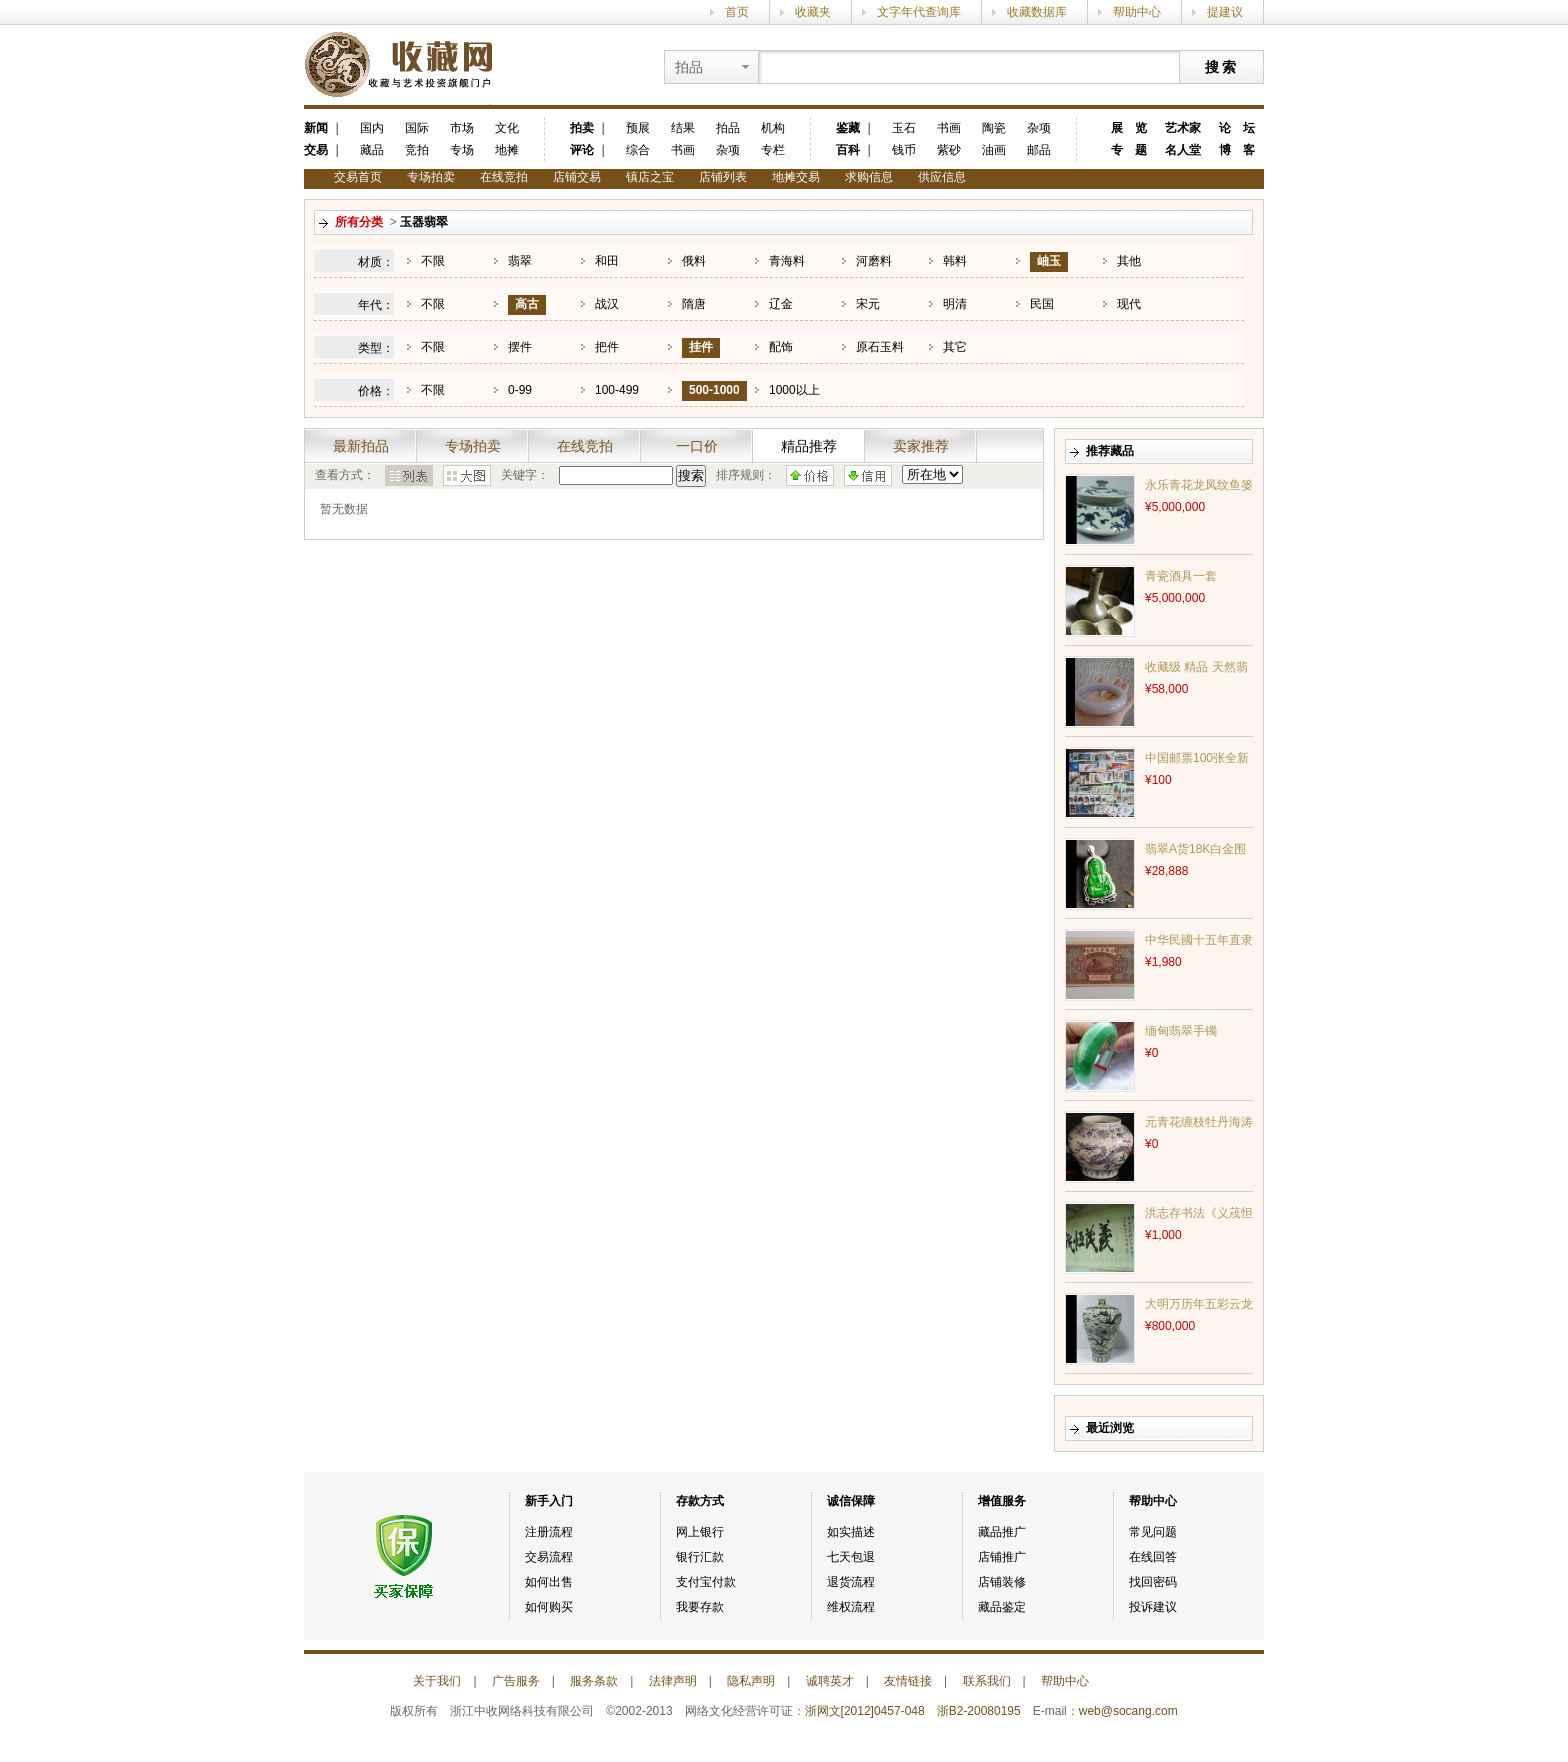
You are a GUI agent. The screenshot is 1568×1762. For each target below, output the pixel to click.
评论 (582, 150)
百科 (848, 150)
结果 (683, 128)
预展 (638, 128)
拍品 (728, 128)
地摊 (507, 150)
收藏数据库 (1037, 12)
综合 (638, 150)
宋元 (868, 304)
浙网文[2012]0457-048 (865, 1711)
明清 (955, 304)
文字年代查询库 (919, 12)
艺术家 (1183, 128)
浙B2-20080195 (979, 1711)
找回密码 (1153, 1582)
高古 (527, 304)
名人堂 (1183, 150)
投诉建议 (1153, 1607)
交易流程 (549, 1557)
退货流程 (851, 1582)
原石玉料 (880, 347)
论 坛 (1237, 128)
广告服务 (516, 1681)
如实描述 (851, 1532)
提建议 (1225, 12)
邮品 (1039, 150)
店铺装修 (1002, 1582)
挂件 (701, 347)
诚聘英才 (830, 1681)
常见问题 (1153, 1532)
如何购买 (549, 1607)
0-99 (520, 390)
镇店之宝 (650, 177)
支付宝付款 (706, 1582)
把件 (607, 347)
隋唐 (694, 304)
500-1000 (714, 390)
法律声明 (673, 1681)
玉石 (904, 128)
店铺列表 (723, 177)
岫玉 (1049, 261)
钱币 (904, 150)
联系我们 (987, 1681)
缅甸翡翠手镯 (1181, 1031)
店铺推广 (1002, 1557)
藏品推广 (1002, 1532)
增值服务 (1002, 1501)
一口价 (697, 446)
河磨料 (874, 261)
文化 (507, 128)
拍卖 (582, 128)
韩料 (955, 261)
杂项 (728, 150)
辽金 (781, 304)
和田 (607, 261)
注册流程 (549, 1532)
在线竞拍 (504, 177)
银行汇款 (700, 1557)
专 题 (1129, 150)
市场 (462, 128)
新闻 (316, 128)
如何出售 (549, 1582)
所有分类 (359, 222)
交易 (316, 150)
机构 (773, 128)
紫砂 (949, 150)
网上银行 (700, 1532)
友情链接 (908, 1681)
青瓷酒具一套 (1181, 576)
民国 (1042, 304)
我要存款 (700, 1607)
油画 (994, 150)
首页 (737, 12)
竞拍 (417, 150)
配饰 (781, 347)
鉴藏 (848, 128)
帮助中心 (1137, 12)
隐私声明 (751, 1681)
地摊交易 (796, 177)
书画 (683, 150)
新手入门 (549, 1501)
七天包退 (851, 1557)
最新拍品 (361, 446)
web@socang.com (1128, 1711)
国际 (417, 128)
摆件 (520, 347)
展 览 (1129, 128)
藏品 (372, 150)
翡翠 (520, 261)
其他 (1129, 261)
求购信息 (869, 177)
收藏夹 (813, 12)
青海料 (787, 261)
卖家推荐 (921, 446)
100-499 (617, 390)
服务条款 (594, 1681)
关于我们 (437, 1681)
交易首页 (358, 177)
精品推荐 (809, 446)
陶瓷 (994, 128)
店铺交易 (577, 177)
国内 (372, 128)
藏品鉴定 (1002, 1607)
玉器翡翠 (424, 222)
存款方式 (700, 1501)
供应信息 (942, 177)
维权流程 (851, 1607)
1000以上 (794, 390)
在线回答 (1153, 1557)
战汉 (607, 304)
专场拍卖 (431, 177)
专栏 (773, 150)
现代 (1129, 304)
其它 (955, 347)
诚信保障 (851, 1501)
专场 (462, 150)
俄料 (694, 261)
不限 (433, 261)
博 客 (1237, 150)
